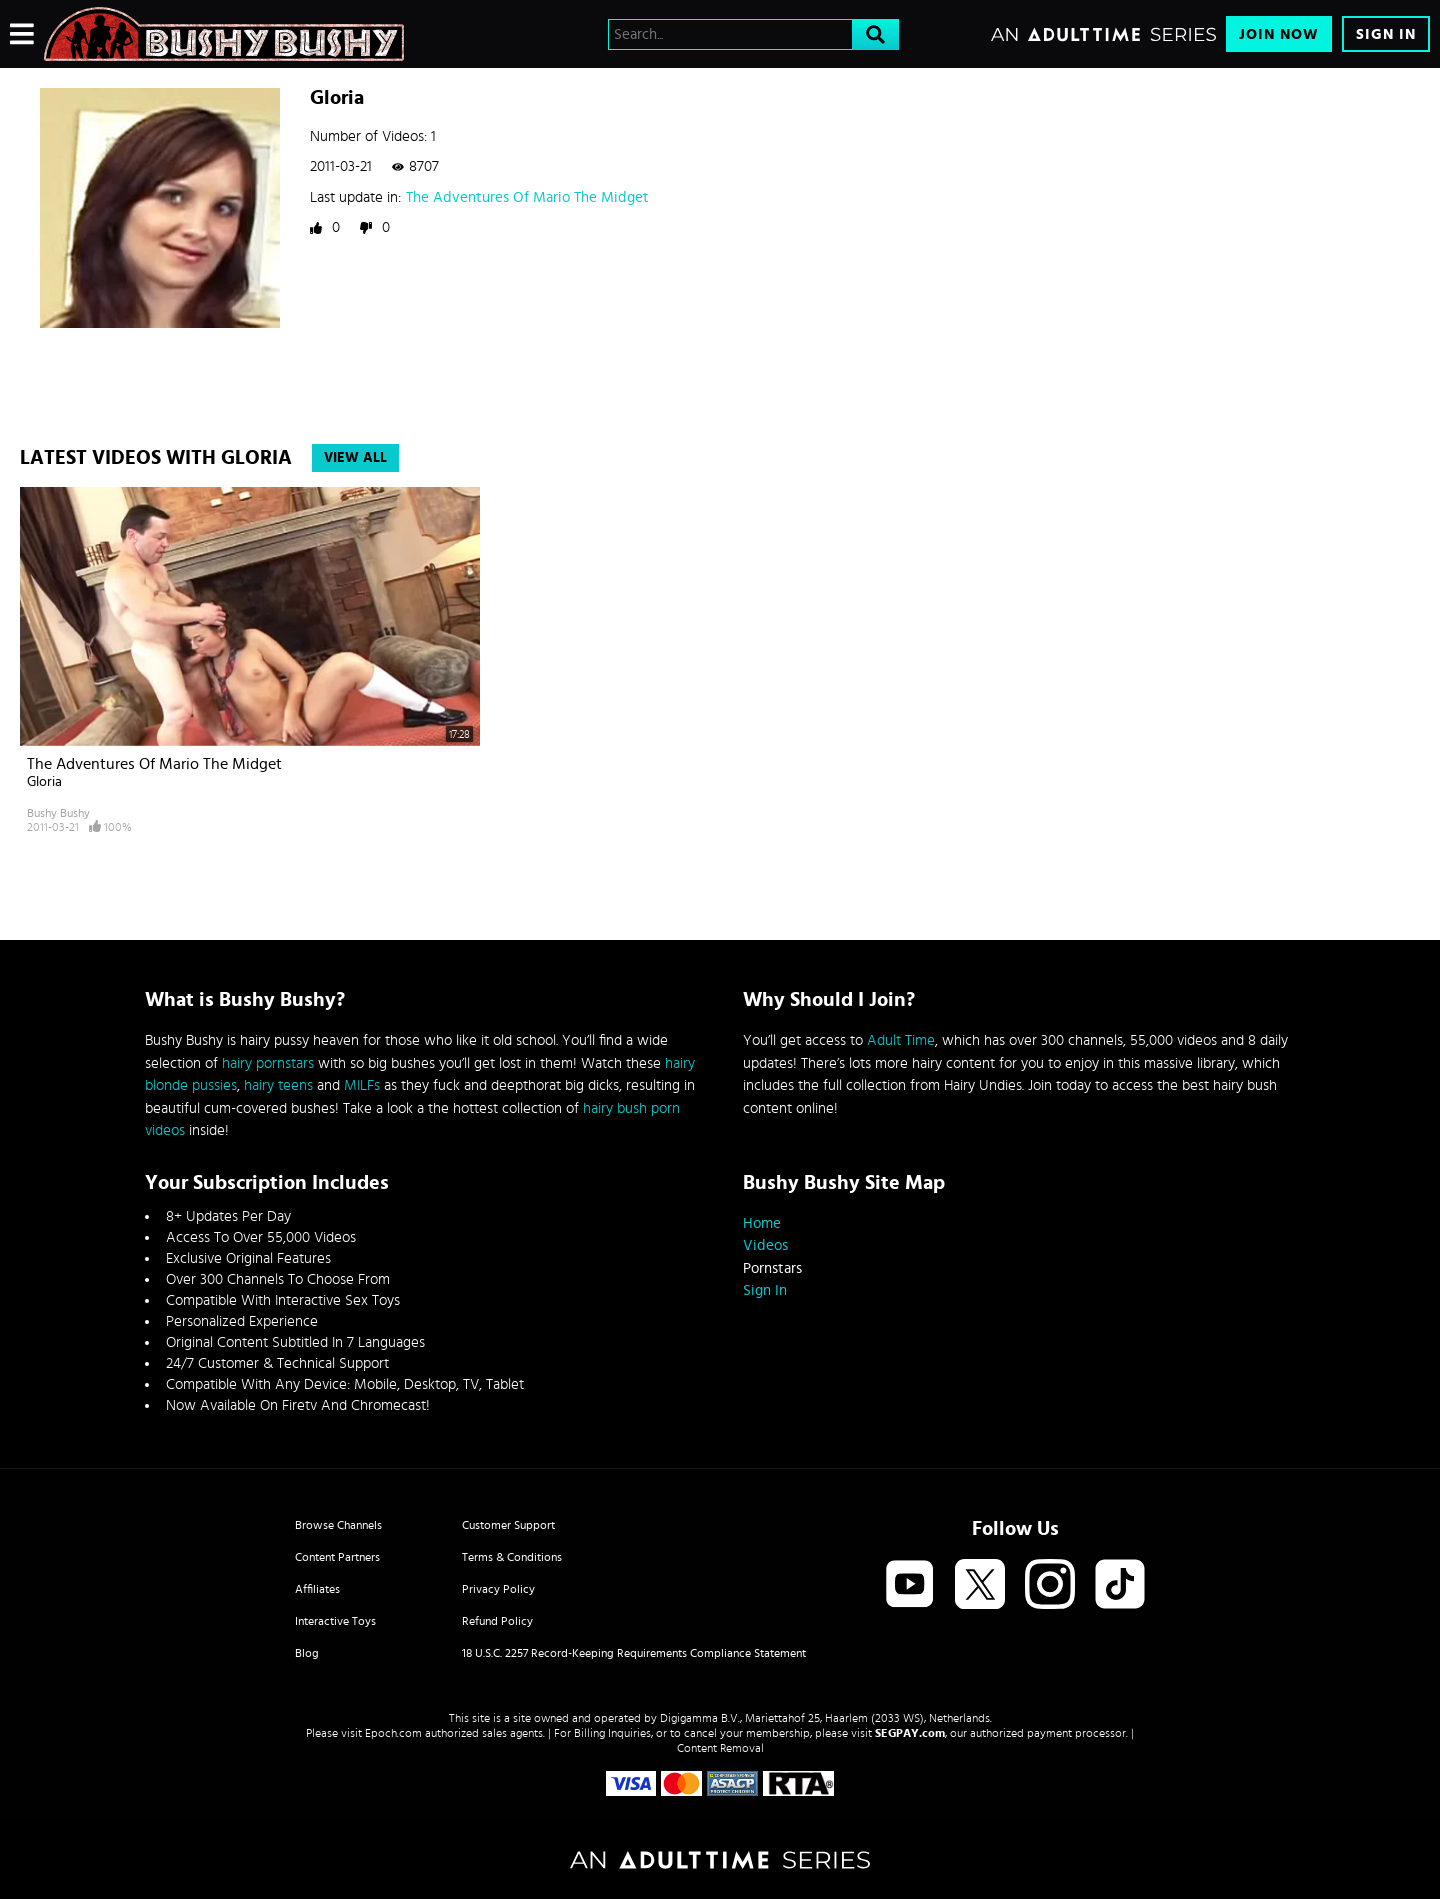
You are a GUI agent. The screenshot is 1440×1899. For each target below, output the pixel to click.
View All (355, 458)
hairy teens (278, 1085)
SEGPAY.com (910, 1733)
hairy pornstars (268, 1063)
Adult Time (901, 1040)
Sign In (1386, 34)
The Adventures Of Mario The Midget (527, 197)
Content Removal (720, 1748)
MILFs (362, 1085)
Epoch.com (393, 1733)
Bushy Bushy (58, 813)
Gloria (44, 782)
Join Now (1279, 34)
